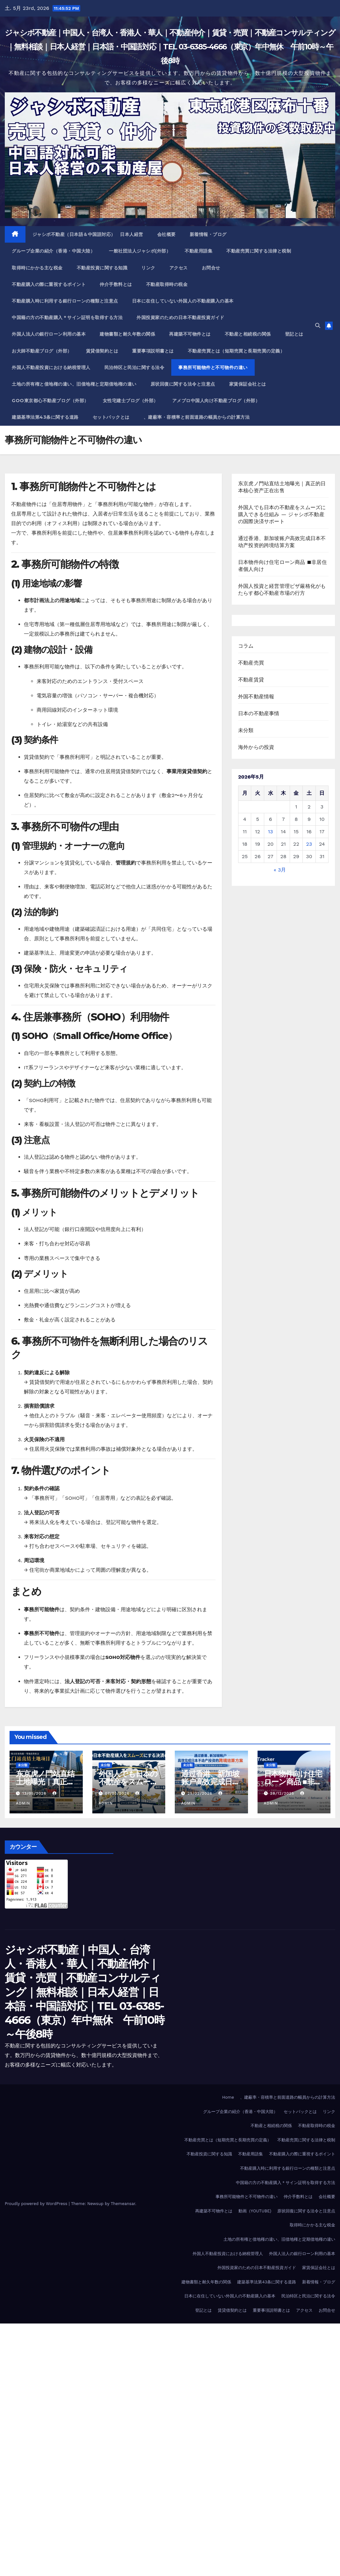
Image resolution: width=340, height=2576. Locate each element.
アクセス (178, 268)
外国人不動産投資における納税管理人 (51, 367)
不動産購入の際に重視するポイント (49, 284)
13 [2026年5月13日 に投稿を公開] (270, 832)
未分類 (246, 730)
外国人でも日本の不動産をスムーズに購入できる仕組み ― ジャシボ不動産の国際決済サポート (282, 514)
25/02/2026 (201, 1793)
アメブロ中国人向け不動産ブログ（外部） (216, 400)
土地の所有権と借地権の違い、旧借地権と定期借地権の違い (74, 384)
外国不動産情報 (256, 697)
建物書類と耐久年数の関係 (127, 334)
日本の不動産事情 (259, 713)
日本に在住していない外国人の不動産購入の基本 (183, 301)
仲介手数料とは (116, 284)
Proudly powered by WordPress (37, 2203)
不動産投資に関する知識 (102, 268)
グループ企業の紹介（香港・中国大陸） (53, 251)
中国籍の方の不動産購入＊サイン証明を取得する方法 (67, 317)
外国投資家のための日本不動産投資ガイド (180, 317)
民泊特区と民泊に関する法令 (134, 367)
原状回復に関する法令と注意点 (183, 384)
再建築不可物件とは (190, 334)
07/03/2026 (118, 1793)
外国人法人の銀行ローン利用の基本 (49, 334)
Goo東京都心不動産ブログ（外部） (50, 400)
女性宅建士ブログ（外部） (130, 400)
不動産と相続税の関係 (248, 334)
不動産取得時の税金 (167, 284)
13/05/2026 (35, 1793)
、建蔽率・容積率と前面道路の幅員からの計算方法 (197, 417)
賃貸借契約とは (102, 351)
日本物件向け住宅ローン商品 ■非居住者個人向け (293, 1781)
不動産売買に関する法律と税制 (258, 251)
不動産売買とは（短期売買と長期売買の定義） (236, 351)
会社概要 (166, 234)
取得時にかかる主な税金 (37, 268)
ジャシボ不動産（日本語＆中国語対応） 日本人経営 (87, 234)
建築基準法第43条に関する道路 (45, 417)
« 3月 (280, 870)
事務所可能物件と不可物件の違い (213, 367)
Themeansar (123, 2203)
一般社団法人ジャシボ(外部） (140, 251)
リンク (148, 268)
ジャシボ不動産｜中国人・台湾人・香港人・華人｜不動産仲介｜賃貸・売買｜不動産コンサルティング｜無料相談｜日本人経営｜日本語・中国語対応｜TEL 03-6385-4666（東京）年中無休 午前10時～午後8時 (170, 46)
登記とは (294, 334)
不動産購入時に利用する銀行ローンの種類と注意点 (65, 301)
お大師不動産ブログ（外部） (42, 351)
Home (228, 2097)
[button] (317, 326)
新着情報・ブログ (208, 234)
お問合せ (211, 268)
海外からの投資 (256, 747)
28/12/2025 (283, 1793)
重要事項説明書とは (153, 351)
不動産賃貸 (251, 680)
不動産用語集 (198, 251)
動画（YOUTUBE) (255, 2211)
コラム (246, 646)
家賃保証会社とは (247, 384)
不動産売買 (251, 663)
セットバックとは (111, 417)
